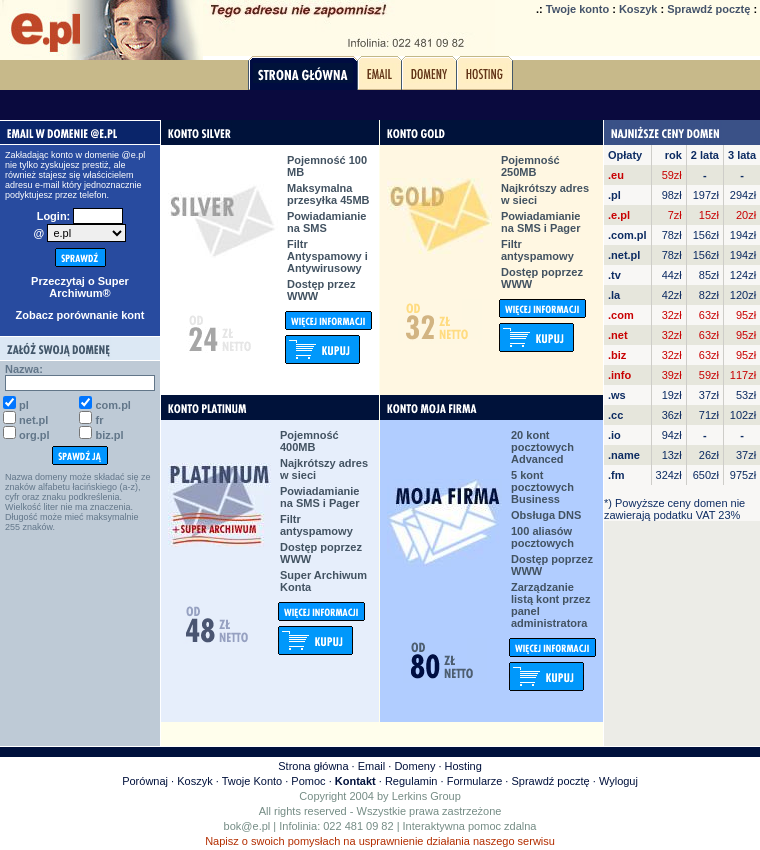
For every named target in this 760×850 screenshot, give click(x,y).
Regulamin (411, 781)
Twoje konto (577, 9)
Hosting (463, 766)
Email (372, 766)
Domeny (414, 766)
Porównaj (145, 781)
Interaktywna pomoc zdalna (470, 826)
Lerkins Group (426, 796)
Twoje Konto (252, 781)
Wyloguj (618, 781)
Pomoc (308, 781)
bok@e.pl (247, 826)
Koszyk (638, 9)
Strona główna (313, 766)
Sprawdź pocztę (708, 9)
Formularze (475, 781)
